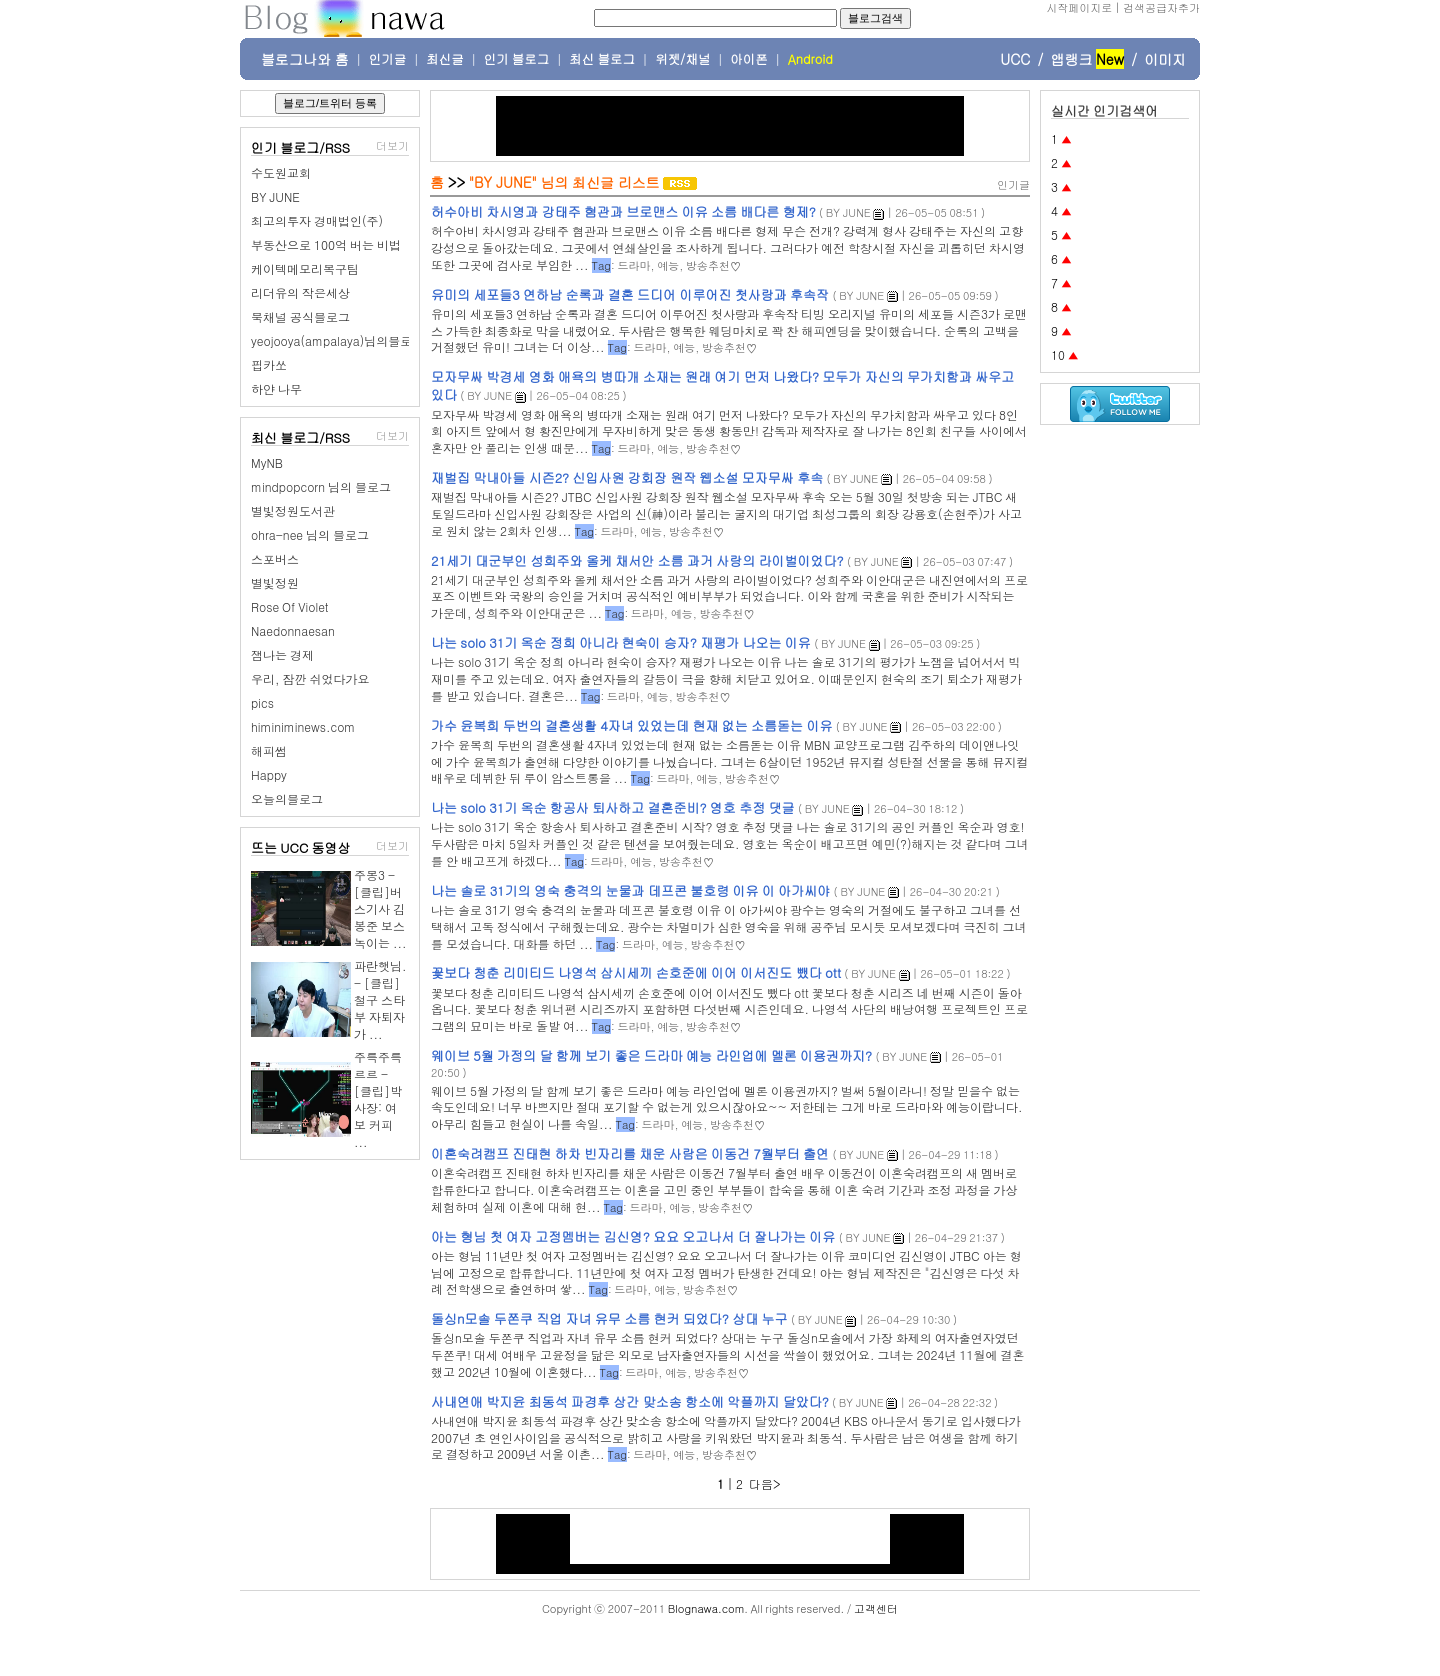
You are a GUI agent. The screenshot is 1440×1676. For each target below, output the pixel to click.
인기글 (388, 59)
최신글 (445, 59)
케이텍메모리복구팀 (305, 268)
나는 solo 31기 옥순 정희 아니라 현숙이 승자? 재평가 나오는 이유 (621, 642)
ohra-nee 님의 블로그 (310, 534)
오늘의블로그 (287, 798)
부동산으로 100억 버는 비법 (326, 244)
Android (810, 59)
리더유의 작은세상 (300, 292)
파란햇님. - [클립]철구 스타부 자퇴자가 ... (380, 999)
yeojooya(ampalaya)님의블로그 (337, 340)
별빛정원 (275, 582)
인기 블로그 (517, 59)
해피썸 (269, 750)
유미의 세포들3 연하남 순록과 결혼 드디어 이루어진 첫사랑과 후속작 (630, 294)
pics (262, 702)
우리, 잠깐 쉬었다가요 (310, 678)
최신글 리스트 (616, 182)
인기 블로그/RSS (300, 147)
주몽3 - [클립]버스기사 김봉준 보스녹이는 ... (380, 908)
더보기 (392, 145)
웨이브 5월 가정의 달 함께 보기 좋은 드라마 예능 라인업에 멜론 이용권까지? (651, 1055)
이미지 (1165, 59)
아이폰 (749, 59)
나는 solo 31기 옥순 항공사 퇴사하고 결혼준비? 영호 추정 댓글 (613, 807)
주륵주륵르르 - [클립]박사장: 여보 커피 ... (378, 1099)
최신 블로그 (602, 59)
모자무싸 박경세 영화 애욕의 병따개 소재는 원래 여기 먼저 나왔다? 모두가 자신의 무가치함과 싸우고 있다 (722, 385)
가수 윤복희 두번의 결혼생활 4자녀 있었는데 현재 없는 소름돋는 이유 (631, 725)
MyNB (267, 462)
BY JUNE (275, 196)
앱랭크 (1071, 59)
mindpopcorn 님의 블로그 (321, 486)
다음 (761, 1483)
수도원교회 (281, 172)
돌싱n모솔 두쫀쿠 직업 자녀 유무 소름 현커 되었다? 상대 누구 (609, 1318)
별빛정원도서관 (293, 510)
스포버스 (275, 558)
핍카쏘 (269, 364)
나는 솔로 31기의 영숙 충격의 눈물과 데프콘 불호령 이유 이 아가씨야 (630, 890)
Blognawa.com (706, 1608)
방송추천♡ (713, 265)
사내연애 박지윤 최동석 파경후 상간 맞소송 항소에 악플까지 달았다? (630, 1401)
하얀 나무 (276, 388)
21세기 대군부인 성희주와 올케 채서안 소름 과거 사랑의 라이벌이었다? (637, 560)
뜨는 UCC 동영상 (301, 847)
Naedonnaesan (293, 630)
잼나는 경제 (282, 654)
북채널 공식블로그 (300, 316)
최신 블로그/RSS (300, 437)
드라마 (633, 265)
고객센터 (876, 1608)
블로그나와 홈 (305, 59)
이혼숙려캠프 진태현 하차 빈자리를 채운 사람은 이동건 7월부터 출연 (630, 1153)
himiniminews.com (303, 726)
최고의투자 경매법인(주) (317, 220)
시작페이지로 (1079, 7)
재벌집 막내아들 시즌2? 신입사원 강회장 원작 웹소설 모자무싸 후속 (627, 477)
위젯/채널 (682, 59)
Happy (269, 774)
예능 (668, 265)
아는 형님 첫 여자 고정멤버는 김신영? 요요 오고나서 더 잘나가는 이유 (633, 1236)
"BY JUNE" (503, 182)
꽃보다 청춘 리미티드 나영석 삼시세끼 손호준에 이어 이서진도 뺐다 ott (636, 972)
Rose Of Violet (290, 606)
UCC (1015, 59)
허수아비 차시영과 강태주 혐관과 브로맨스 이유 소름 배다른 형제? (623, 211)
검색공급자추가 (1161, 7)
